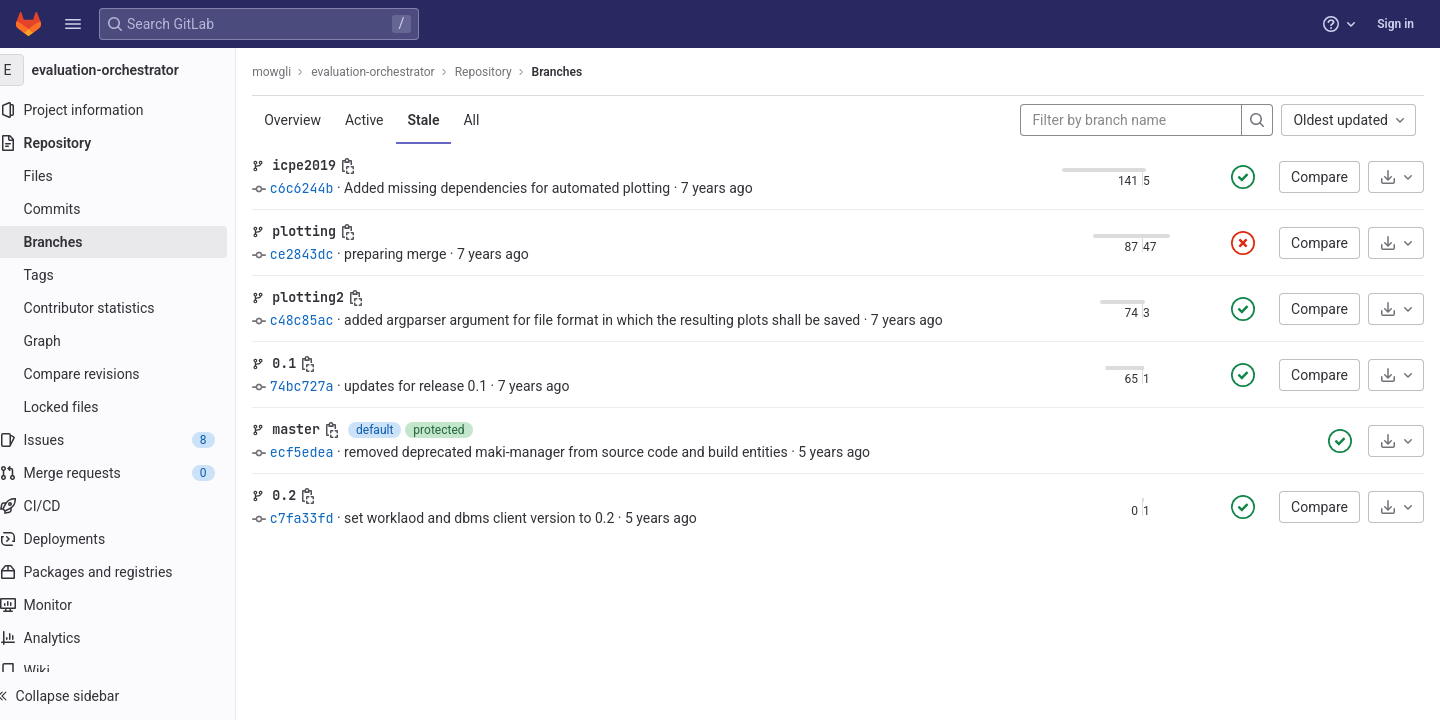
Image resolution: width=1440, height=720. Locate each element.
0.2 (304, 495)
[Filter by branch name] (1131, 120)
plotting (324, 231)
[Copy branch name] (368, 166)
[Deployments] (127, 539)
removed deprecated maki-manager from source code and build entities (586, 452)
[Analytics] (127, 638)
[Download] (1396, 177)
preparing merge (415, 254)
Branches (576, 72)
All (491, 120)
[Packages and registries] (127, 572)
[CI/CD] (127, 506)
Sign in (1395, 24)
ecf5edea (321, 452)
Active (384, 120)
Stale (443, 120)
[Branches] (127, 242)
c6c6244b (321, 188)
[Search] (1257, 120)
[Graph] (127, 341)
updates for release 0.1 (435, 386)
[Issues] (127, 440)
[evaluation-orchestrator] (128, 70)
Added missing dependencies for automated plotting (527, 188)
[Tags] (127, 275)
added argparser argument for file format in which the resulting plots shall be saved (622, 320)
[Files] (127, 176)
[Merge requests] (127, 473)
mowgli (291, 72)
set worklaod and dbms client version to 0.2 (499, 518)
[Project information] (127, 110)
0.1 (304, 363)
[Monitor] (127, 605)
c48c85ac (321, 320)
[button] (73, 24)
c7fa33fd (321, 518)
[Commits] (127, 209)
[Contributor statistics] (127, 308)
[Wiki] (127, 671)
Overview (312, 120)
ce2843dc (321, 254)
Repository (502, 72)
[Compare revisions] (127, 374)
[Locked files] (127, 407)
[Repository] (127, 143)
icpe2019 (324, 165)
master (316, 429)
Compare (1319, 177)
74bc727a (321, 386)
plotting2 (328, 297)
